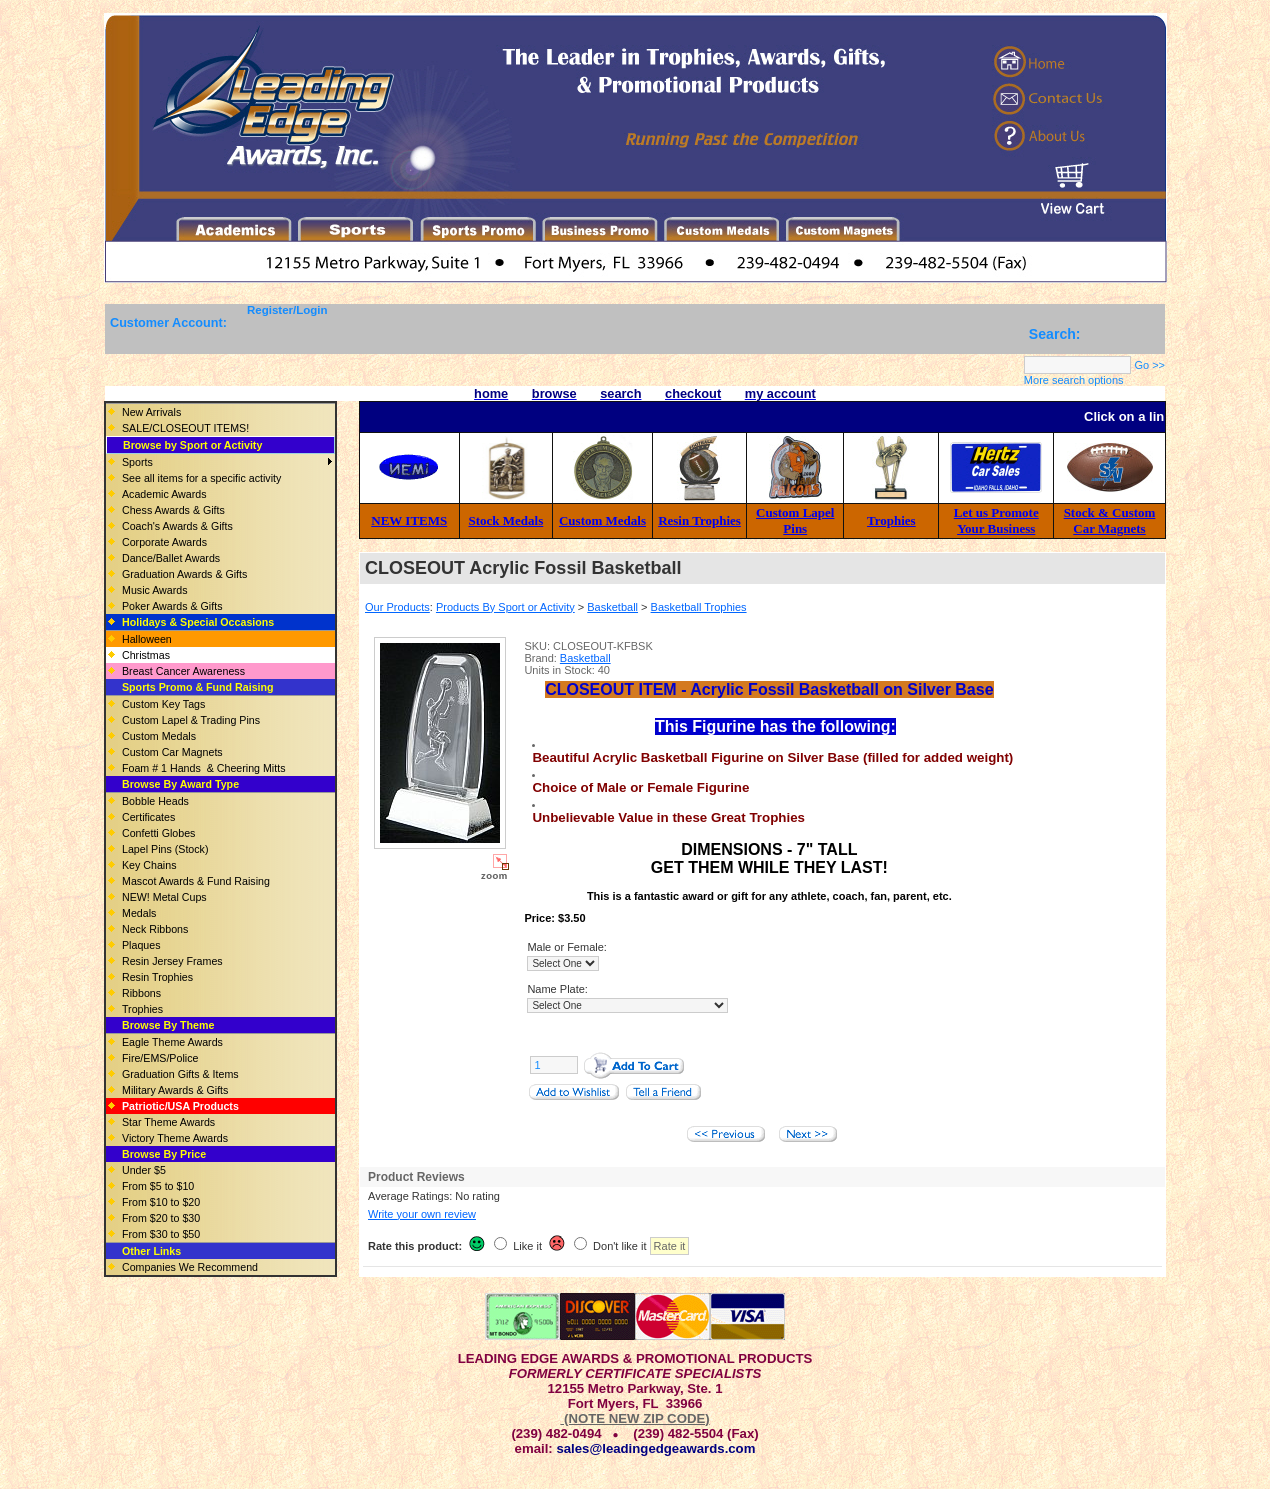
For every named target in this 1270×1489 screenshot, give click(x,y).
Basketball (612, 607)
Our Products (397, 607)
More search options (1074, 380)
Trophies (891, 520)
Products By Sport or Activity (505, 607)
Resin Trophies (699, 520)
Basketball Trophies (699, 607)
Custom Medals (602, 520)
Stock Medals (506, 520)
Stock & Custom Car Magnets (1110, 520)
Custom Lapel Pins (795, 520)
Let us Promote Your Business (996, 520)
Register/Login (287, 310)
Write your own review (422, 1214)
